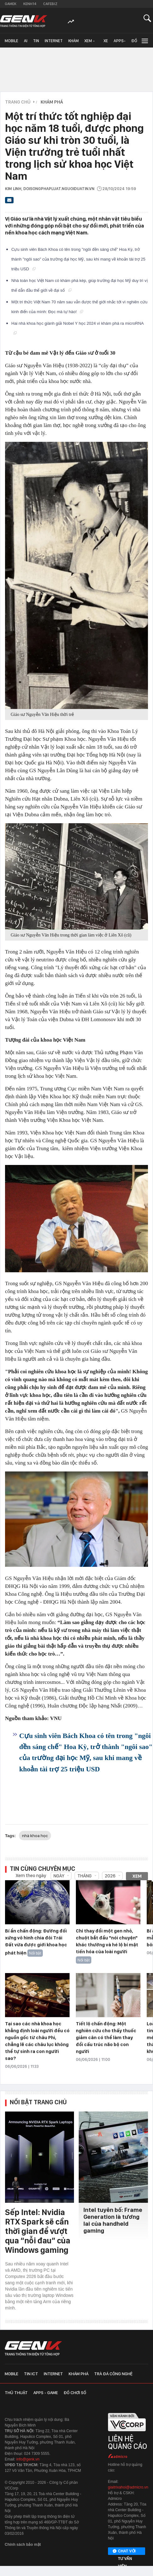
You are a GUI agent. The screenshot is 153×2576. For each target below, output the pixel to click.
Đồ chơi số (135, 43)
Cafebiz (50, 4)
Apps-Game (120, 43)
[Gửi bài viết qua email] (9, 202)
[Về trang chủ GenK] (23, 21)
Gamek (10, 4)
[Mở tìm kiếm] (147, 18)
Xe (106, 40)
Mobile (11, 40)
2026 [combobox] (110, 1876)
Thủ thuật (16, 2392)
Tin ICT (36, 43)
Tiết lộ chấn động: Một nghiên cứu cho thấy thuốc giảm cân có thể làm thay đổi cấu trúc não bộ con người (106, 2037)
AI (25, 40)
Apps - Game (45, 2392)
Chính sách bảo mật (23, 2544)
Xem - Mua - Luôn (89, 43)
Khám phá (73, 43)
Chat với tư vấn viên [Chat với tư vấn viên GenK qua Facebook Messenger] (124, 2551)
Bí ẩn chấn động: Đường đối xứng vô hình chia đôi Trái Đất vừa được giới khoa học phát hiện (36, 1942)
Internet (54, 40)
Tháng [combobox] (84, 1876)
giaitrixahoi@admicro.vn (128, 2487)
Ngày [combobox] (59, 1876)
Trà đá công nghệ (113, 2373)
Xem (137, 1876)
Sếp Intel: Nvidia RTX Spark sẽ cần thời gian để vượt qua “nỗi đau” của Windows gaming (37, 2231)
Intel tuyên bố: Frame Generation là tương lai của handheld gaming (112, 2220)
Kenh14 (29, 4)
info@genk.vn (28, 2459)
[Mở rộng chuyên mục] (144, 40)
